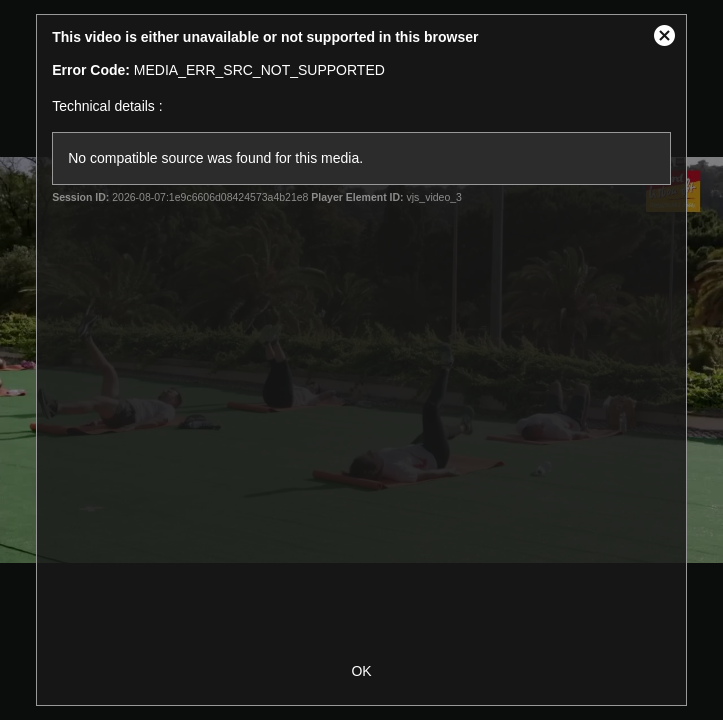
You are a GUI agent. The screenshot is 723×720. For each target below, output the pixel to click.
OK (361, 671)
